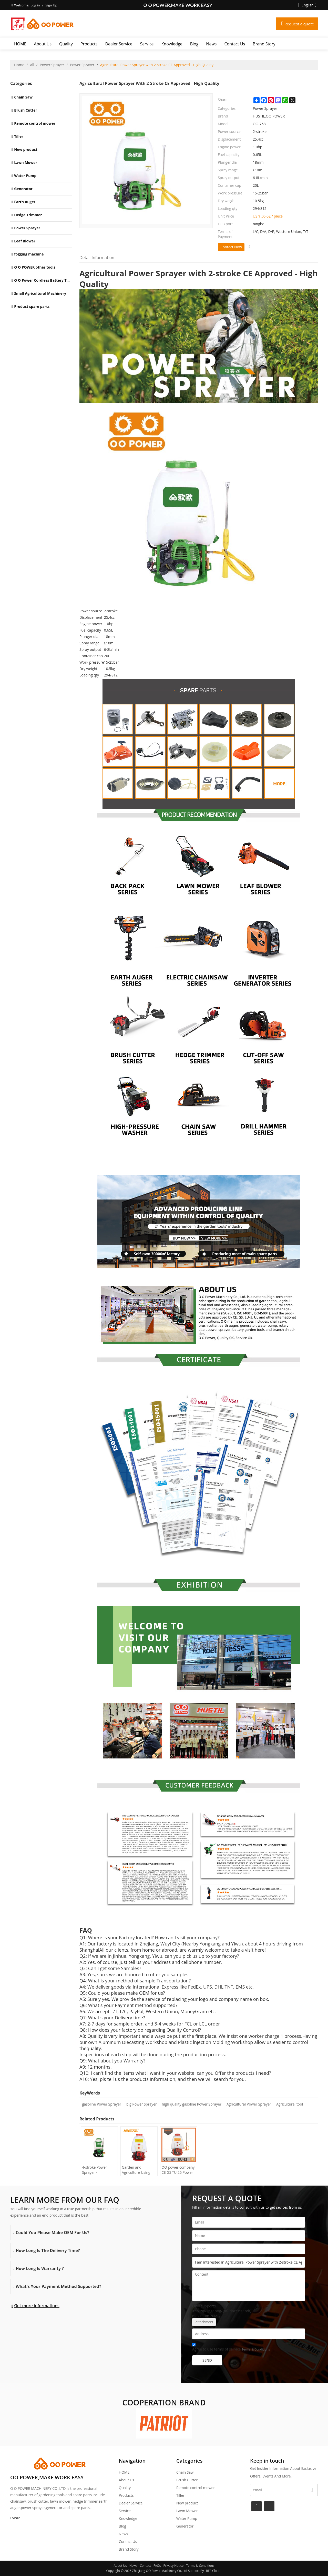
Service (147, 44)
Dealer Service (118, 44)
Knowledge (171, 44)
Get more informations (36, 2305)
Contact (145, 2565)
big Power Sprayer (141, 2104)
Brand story (264, 44)
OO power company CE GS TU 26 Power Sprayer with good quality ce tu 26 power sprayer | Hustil (178, 2170)
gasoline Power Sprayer (101, 2104)
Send (207, 2359)
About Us (43, 44)
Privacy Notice (173, 2565)
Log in (35, 5)
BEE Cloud (213, 2571)
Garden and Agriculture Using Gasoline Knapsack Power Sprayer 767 (137, 2170)
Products (88, 44)
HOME (20, 44)
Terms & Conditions (256, 2349)
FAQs (157, 2565)
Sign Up (51, 5)
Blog (194, 44)
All (32, 64)
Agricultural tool (289, 2104)
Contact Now (231, 246)
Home (19, 64)
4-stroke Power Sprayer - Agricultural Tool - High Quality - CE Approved (96, 2170)
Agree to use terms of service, (231, 2347)
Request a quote (298, 24)
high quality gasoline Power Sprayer (191, 2104)
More (16, 2517)
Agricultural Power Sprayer (249, 2104)
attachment (204, 2322)
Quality (66, 44)
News (211, 44)
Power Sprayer (52, 64)
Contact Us (234, 44)
